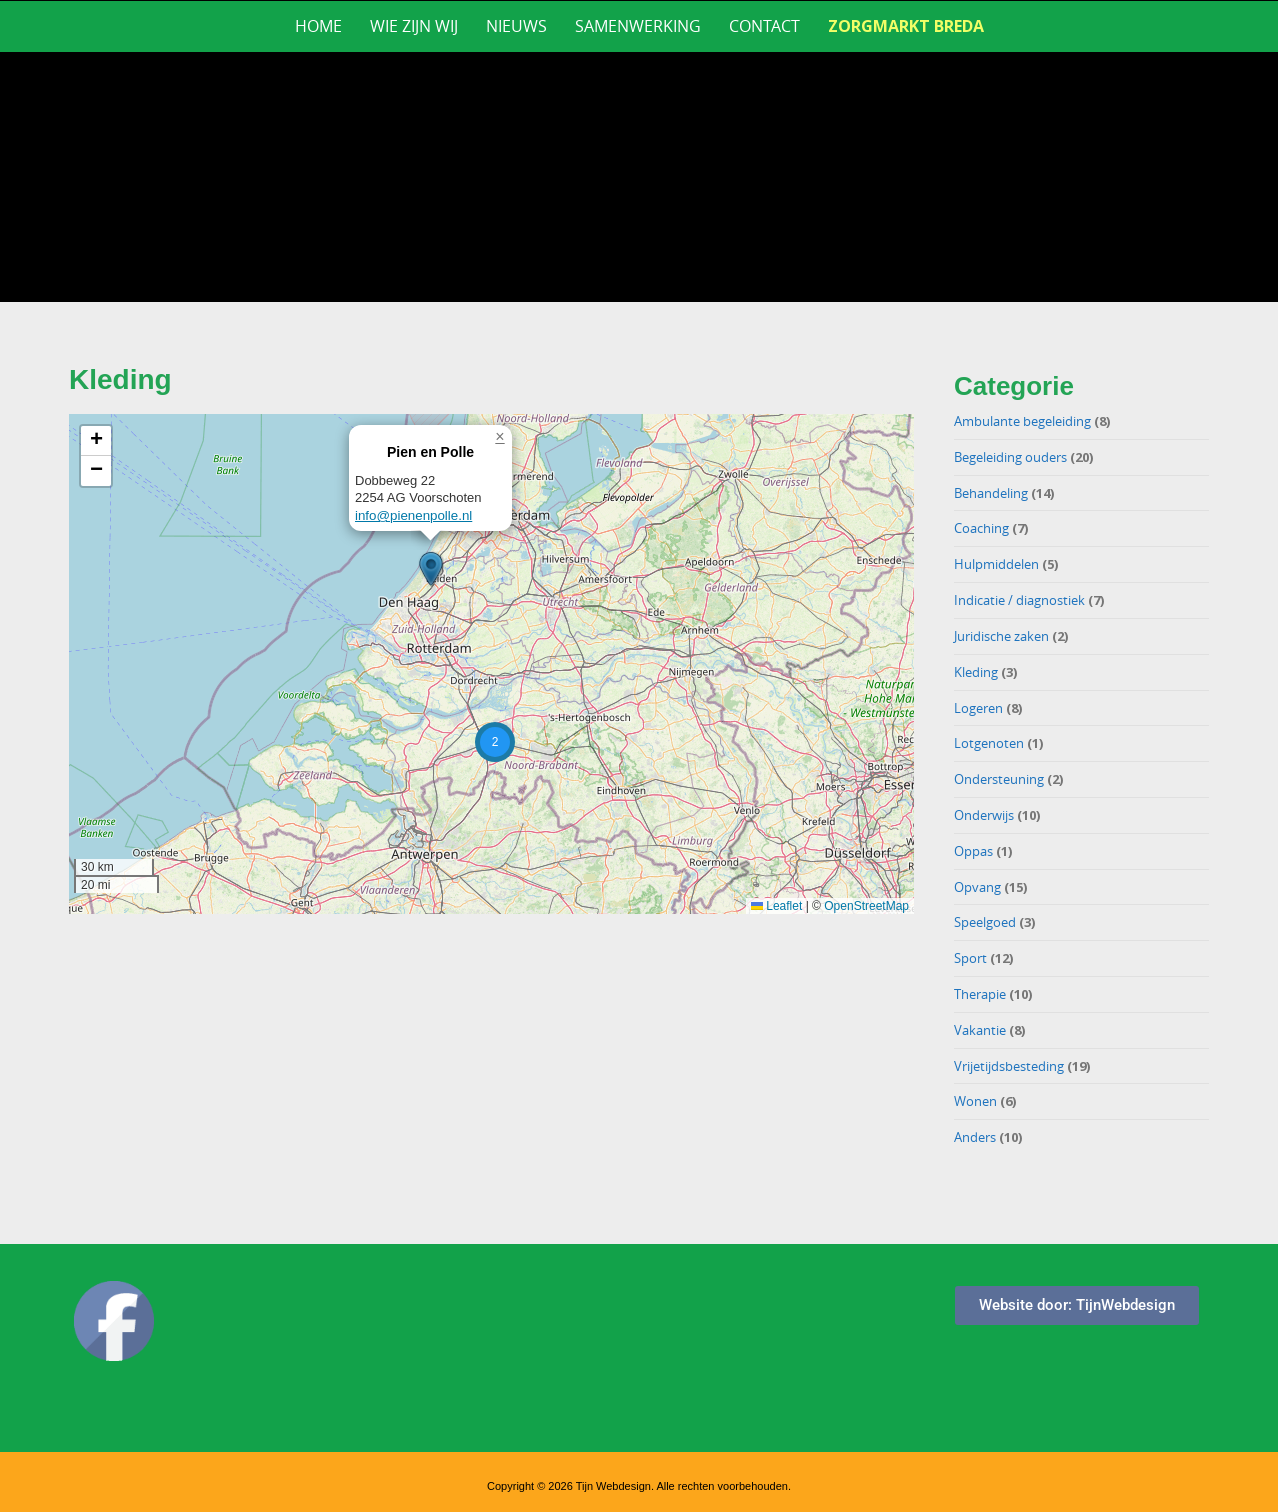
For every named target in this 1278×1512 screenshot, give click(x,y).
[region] (639, 177)
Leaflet (776, 906)
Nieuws (516, 26)
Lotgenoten (989, 743)
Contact (764, 26)
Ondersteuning (999, 779)
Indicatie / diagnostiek (1019, 600)
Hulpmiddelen (996, 564)
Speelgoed (985, 922)
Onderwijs (984, 815)
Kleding (976, 672)
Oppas (973, 851)
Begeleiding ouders (1010, 457)
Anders (975, 1137)
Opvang (977, 887)
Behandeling (991, 493)
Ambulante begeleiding (1022, 421)
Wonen (975, 1101)
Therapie (980, 994)
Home (318, 26)
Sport (970, 958)
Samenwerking (638, 26)
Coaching (981, 528)
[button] (431, 569)
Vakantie (980, 1030)
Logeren (978, 708)
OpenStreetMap (866, 906)
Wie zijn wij (414, 26)
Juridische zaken (1001, 636)
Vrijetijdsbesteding (1009, 1066)
